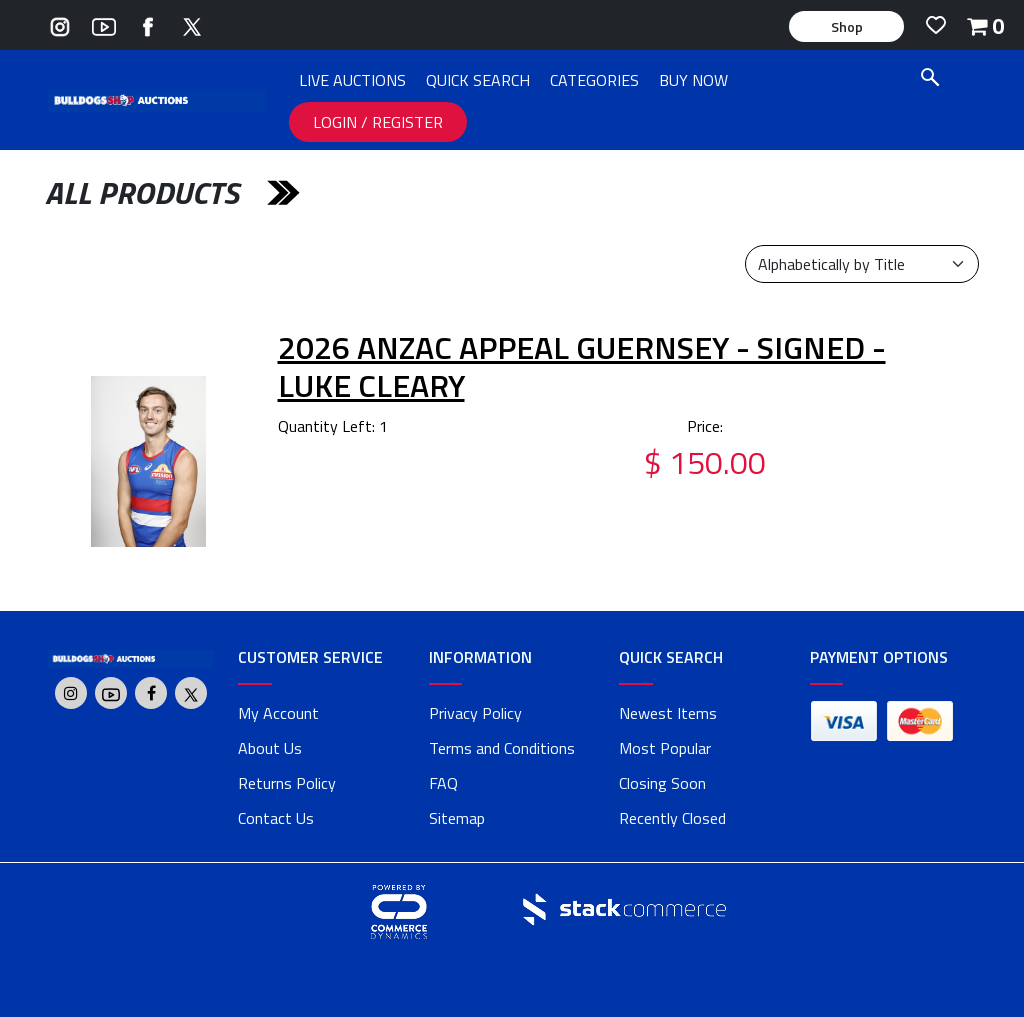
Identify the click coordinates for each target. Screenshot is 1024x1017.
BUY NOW (693, 80)
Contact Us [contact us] (276, 818)
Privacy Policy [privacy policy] (475, 713)
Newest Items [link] (668, 713)
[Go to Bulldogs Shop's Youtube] (104, 24)
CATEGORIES (594, 80)
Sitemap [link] (457, 818)
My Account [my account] (278, 713)
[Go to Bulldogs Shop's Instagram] (60, 24)
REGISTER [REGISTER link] (407, 122)
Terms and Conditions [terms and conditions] (502, 748)
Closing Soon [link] (662, 783)
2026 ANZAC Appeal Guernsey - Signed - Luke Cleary (582, 366)
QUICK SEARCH (478, 80)
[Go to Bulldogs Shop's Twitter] (192, 24)
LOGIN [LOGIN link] (337, 122)
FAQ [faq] (443, 783)
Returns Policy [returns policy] (287, 783)
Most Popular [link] (665, 748)
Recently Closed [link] (672, 818)
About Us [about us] (270, 748)
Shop (847, 26)
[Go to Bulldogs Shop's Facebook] (148, 24)
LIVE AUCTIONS (352, 80)
